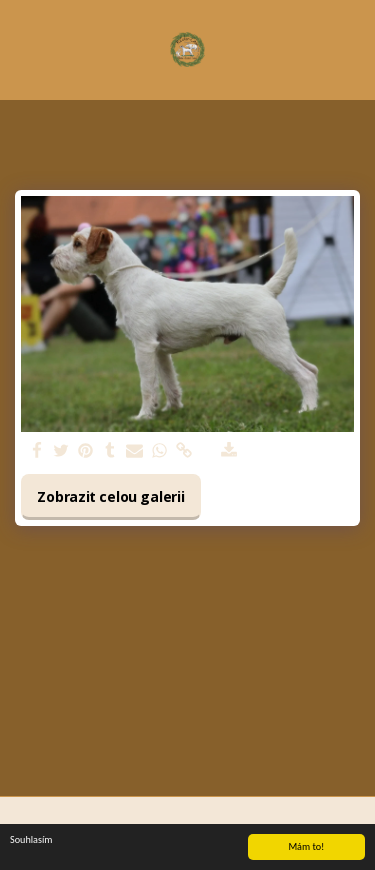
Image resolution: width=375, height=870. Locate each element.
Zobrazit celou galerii (110, 496)
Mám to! (306, 847)
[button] (22, 48)
